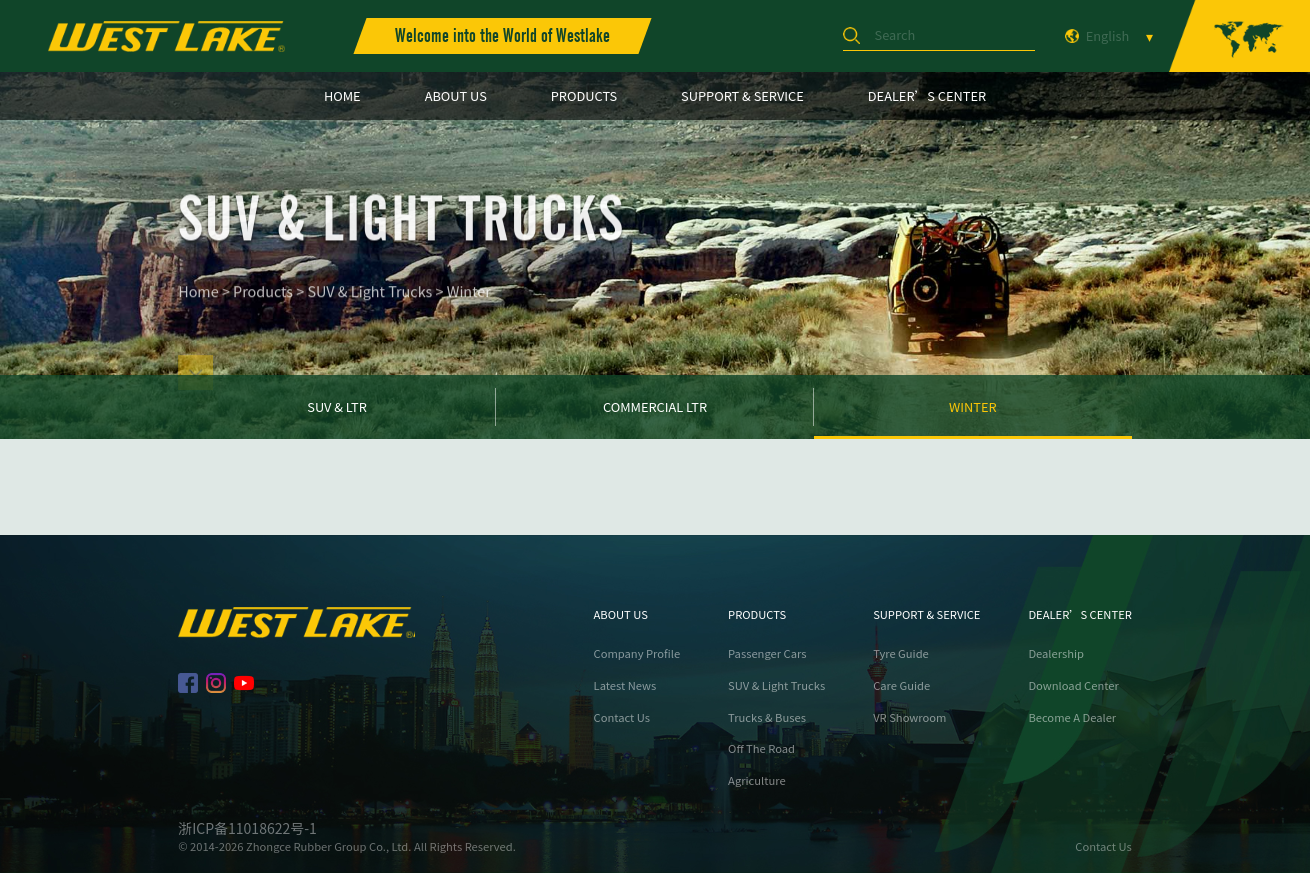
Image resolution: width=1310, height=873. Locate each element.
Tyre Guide (901, 653)
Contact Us (622, 717)
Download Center (1073, 685)
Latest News (625, 685)
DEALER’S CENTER (927, 95)
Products (263, 305)
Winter (469, 305)
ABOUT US (456, 95)
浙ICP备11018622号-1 (247, 828)
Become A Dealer (1072, 717)
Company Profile (637, 653)
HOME (342, 95)
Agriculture (757, 780)
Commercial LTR (655, 406)
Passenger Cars (767, 653)
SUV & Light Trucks (370, 305)
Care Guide (901, 685)
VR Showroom (909, 717)
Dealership (1056, 653)
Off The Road (761, 748)
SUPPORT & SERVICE (742, 95)
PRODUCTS (584, 95)
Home (198, 305)
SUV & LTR (337, 406)
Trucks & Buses (767, 717)
